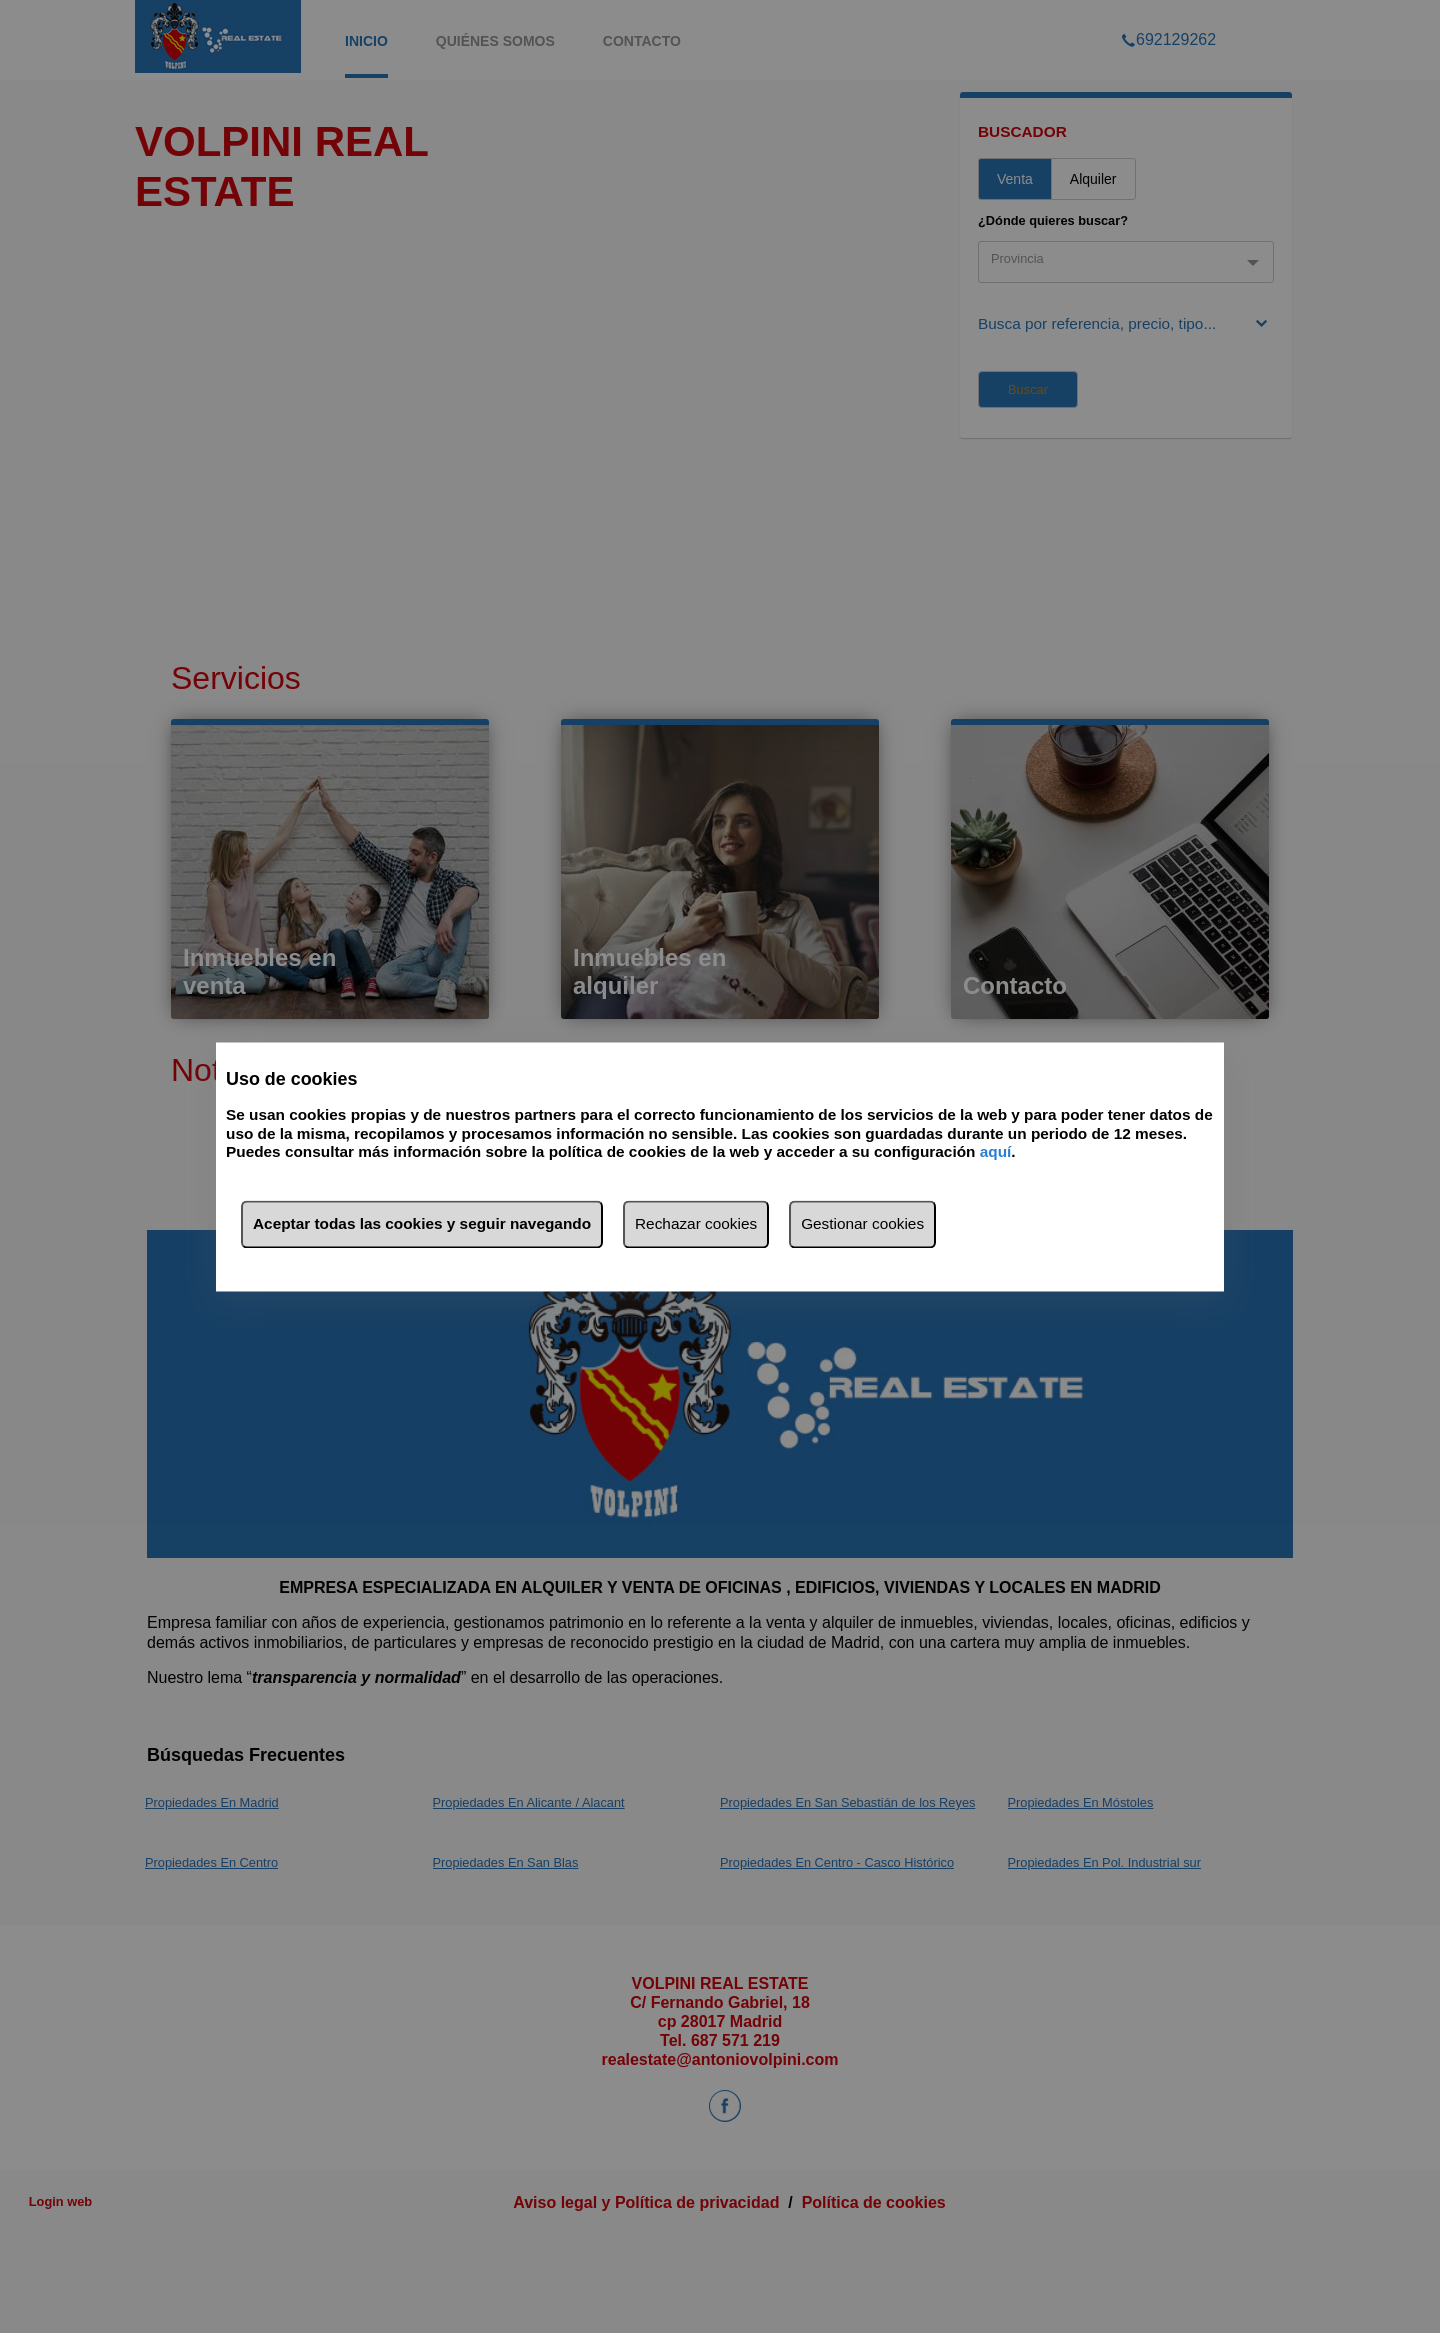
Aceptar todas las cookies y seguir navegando (422, 1223)
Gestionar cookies (862, 1223)
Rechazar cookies (696, 1223)
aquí (996, 1152)
